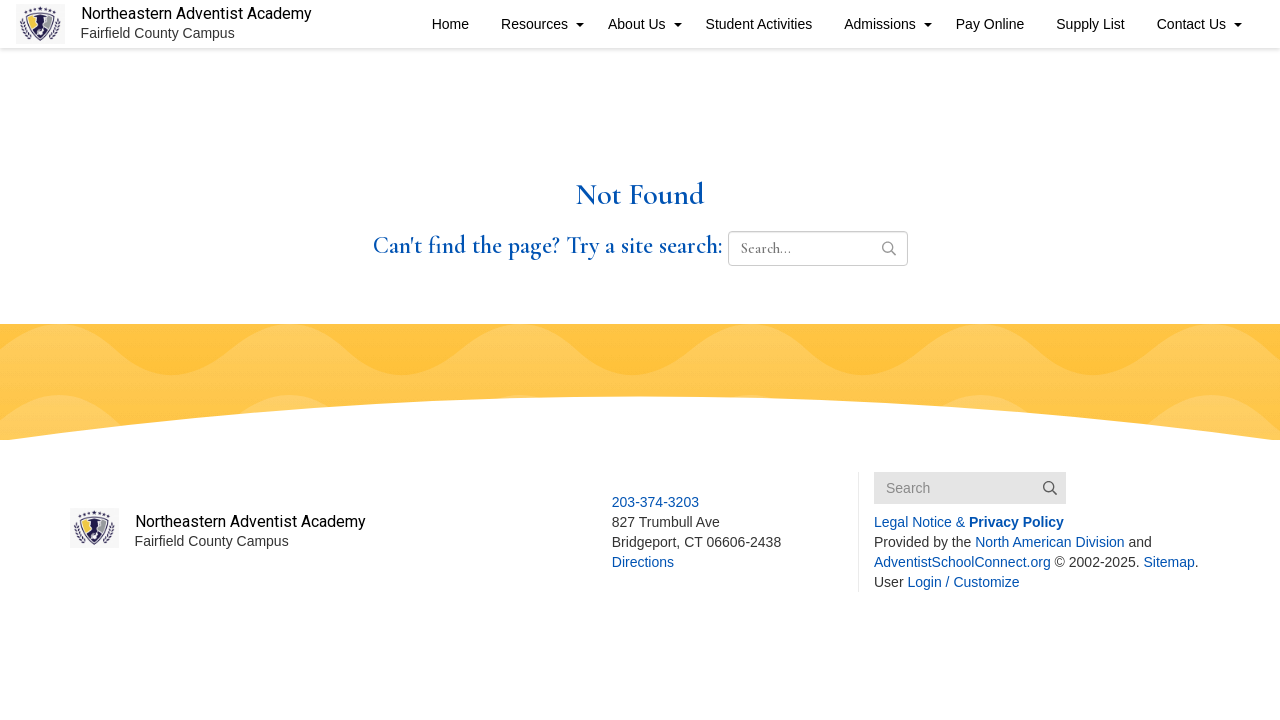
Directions (643, 562)
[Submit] (1050, 488)
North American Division (1049, 542)
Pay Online (990, 24)
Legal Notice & (969, 522)
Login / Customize (963, 582)
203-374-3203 (655, 502)
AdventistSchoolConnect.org (962, 562)
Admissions (880, 24)
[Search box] (970, 488)
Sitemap (1169, 562)
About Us (637, 24)
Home (450, 24)
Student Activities (759, 24)
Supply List (1090, 24)
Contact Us (1191, 24)
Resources (534, 24)
